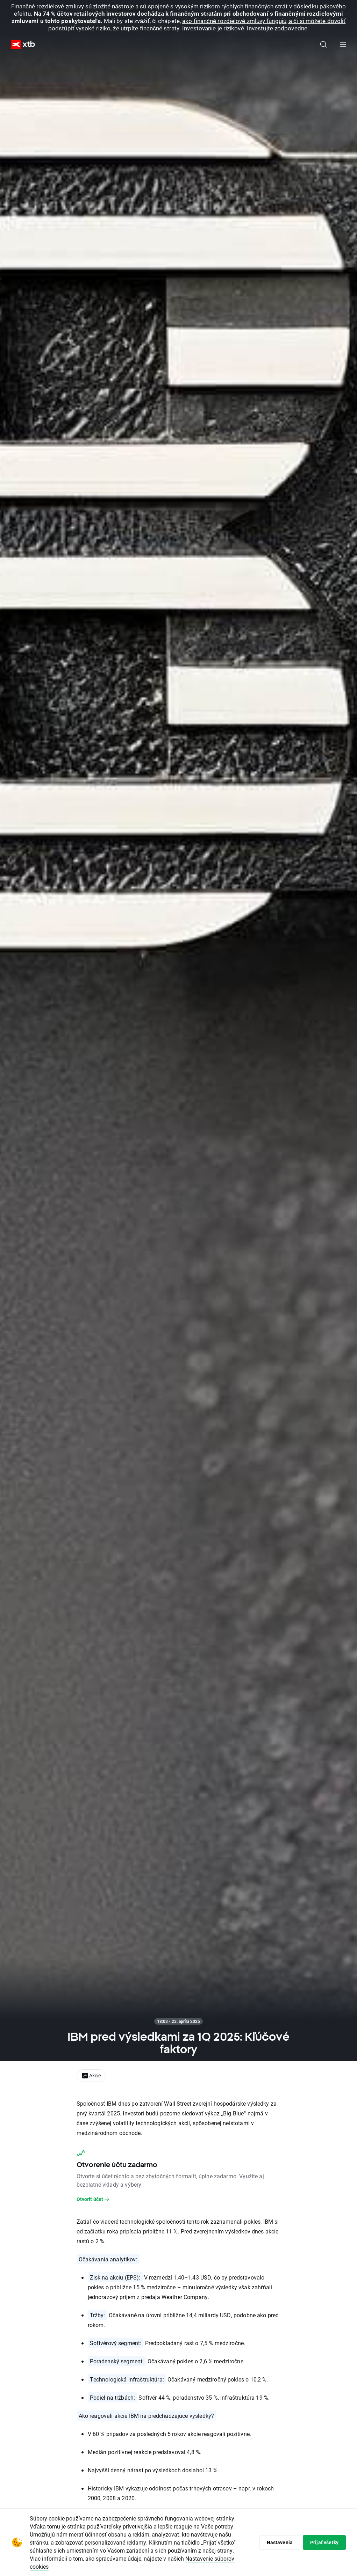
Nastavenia (280, 2542)
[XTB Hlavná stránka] (20, 44)
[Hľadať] (323, 44)
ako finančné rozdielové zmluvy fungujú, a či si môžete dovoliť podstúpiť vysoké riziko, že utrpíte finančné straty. (196, 24)
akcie (272, 2231)
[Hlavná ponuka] (343, 44)
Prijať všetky (324, 2542)
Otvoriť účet (93, 2199)
